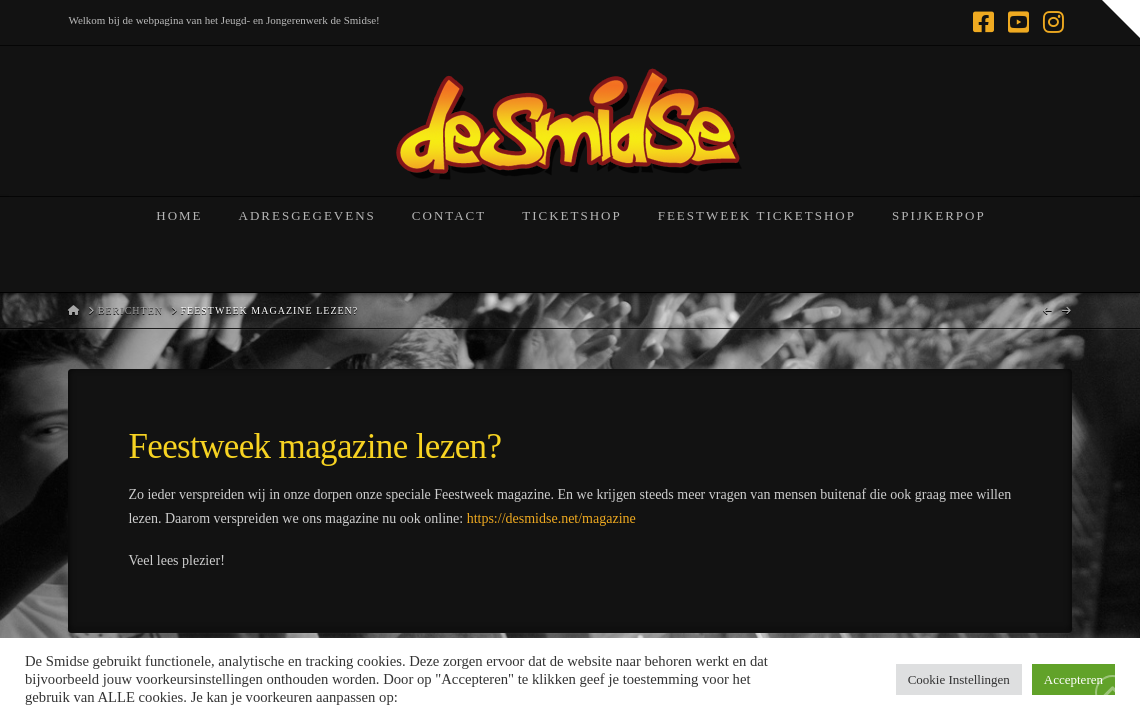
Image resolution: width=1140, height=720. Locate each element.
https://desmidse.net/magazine (551, 518)
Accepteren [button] (1073, 679)
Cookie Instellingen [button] (959, 679)
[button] (1121, 19)
